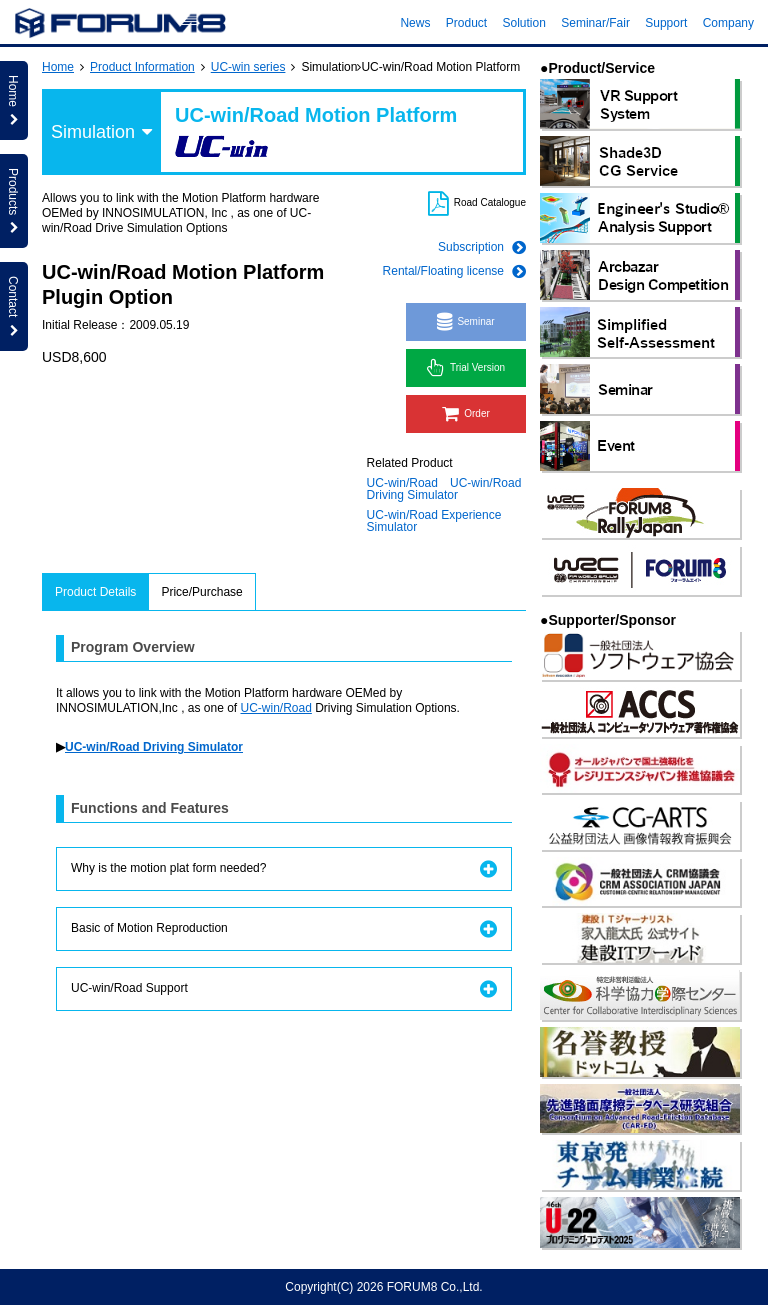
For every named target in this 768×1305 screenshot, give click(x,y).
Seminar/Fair (595, 23)
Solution (524, 23)
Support (666, 23)
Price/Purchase (201, 592)
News (415, 23)
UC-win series (248, 67)
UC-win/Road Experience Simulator (434, 521)
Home (58, 67)
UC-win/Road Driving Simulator (444, 489)
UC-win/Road (402, 483)
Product (466, 23)
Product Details (95, 592)
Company (728, 23)
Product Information (142, 67)
